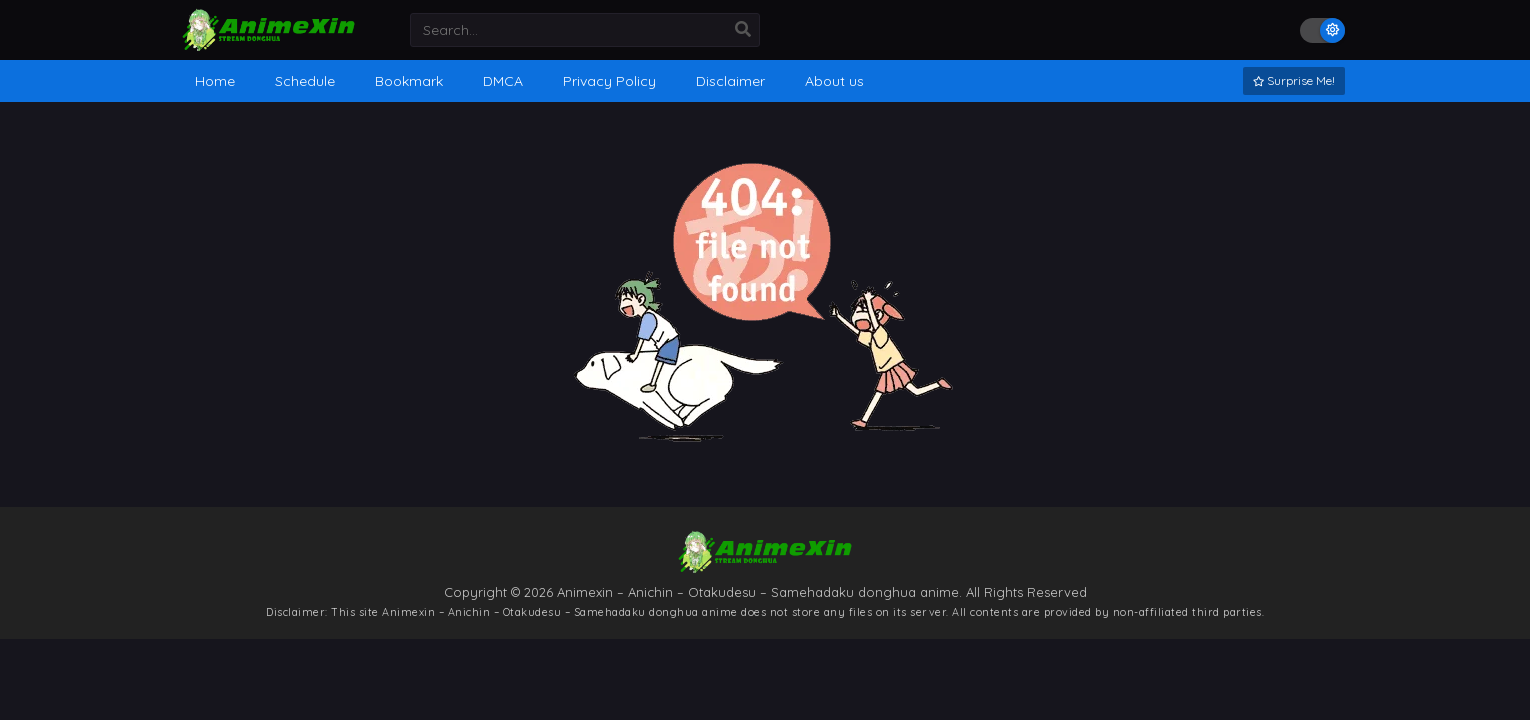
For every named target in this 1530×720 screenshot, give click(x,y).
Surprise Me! (1294, 80)
